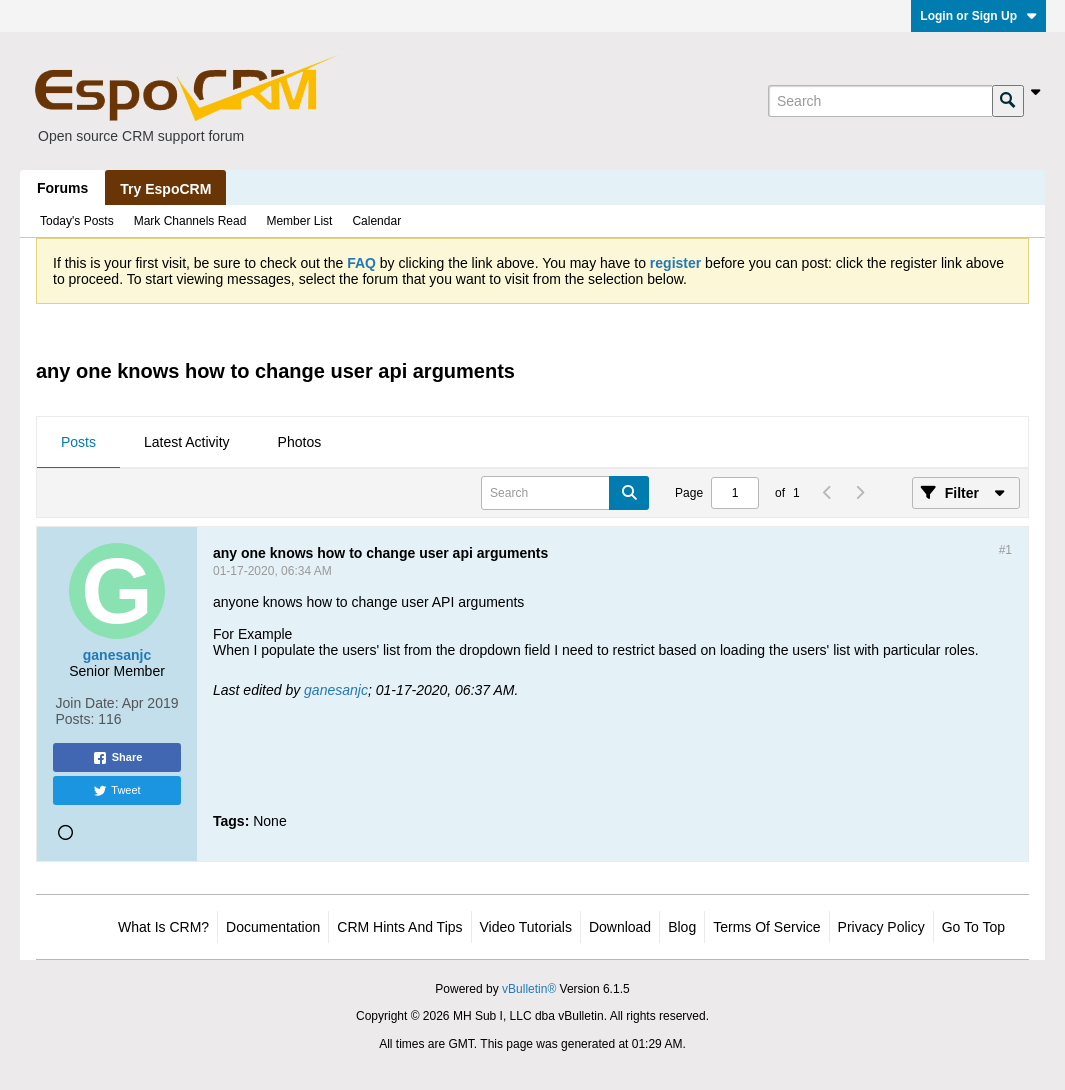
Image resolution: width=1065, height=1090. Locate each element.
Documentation (273, 927)
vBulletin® (529, 989)
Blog (682, 927)
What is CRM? (163, 927)
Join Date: (87, 703)
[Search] (880, 101)
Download (620, 927)
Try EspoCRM (165, 189)
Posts (78, 442)
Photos (300, 442)
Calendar (376, 221)
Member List (299, 221)
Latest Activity (187, 442)
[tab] (78, 443)
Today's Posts (77, 221)
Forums (62, 188)
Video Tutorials (526, 927)
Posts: (75, 719)
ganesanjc (336, 690)
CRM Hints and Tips (399, 927)
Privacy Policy (881, 927)
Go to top (973, 927)
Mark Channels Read (190, 221)
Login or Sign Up (978, 16)
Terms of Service (766, 927)
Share (117, 758)
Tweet (116, 791)
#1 (1005, 550)
